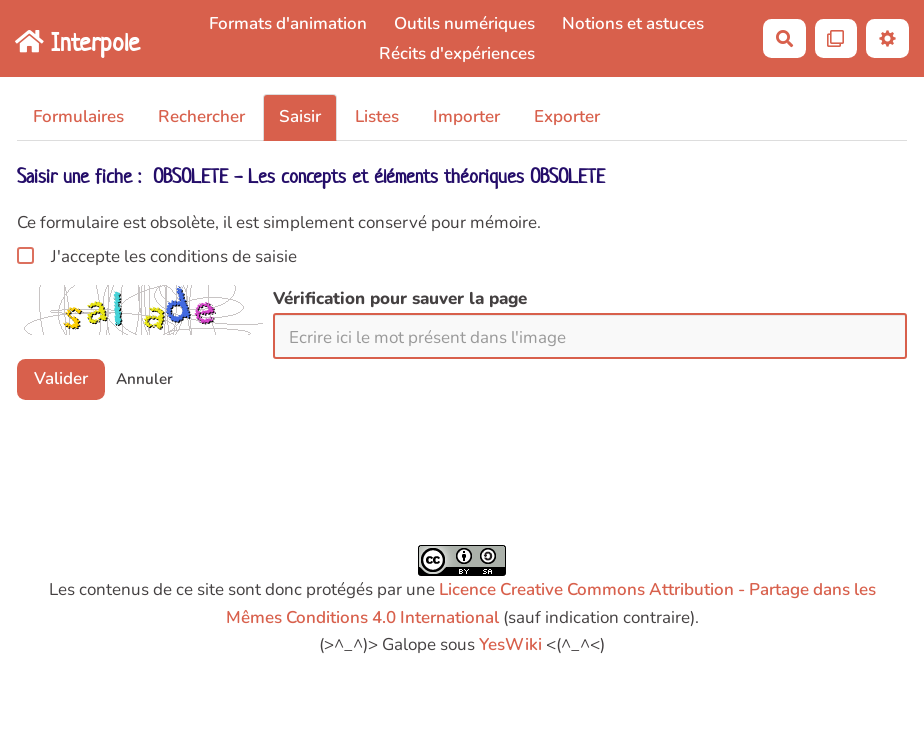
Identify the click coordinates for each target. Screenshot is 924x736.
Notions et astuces (633, 23)
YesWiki (510, 644)
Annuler (144, 379)
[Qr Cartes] (836, 38)
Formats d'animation (288, 23)
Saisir (300, 116)
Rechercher (201, 116)
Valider (61, 378)
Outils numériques (464, 23)
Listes (377, 116)
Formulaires (78, 116)
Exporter (567, 116)
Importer (466, 116)
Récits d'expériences (457, 53)
